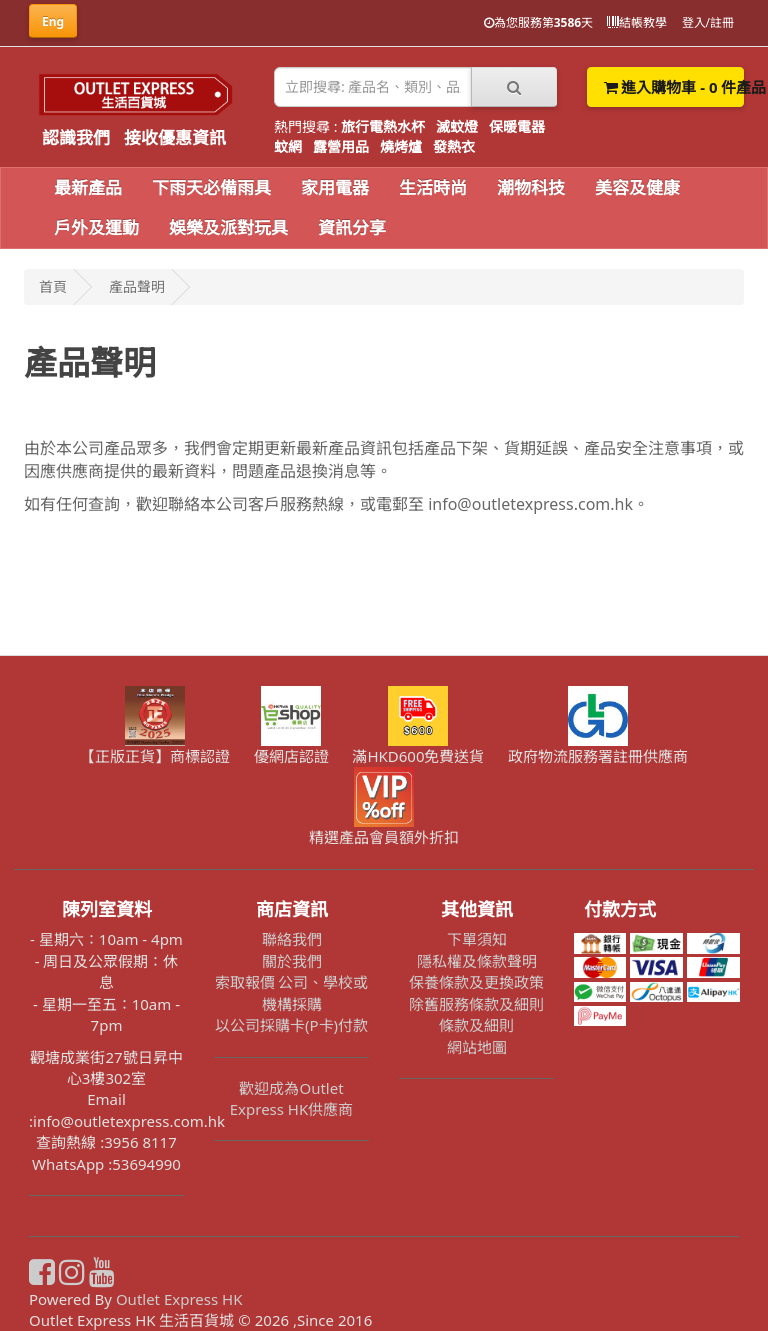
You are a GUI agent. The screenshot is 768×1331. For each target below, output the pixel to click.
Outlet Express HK (179, 1299)
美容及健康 (637, 187)
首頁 (53, 286)
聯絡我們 (292, 939)
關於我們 (292, 961)
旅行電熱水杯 (383, 126)
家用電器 (335, 187)
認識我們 (76, 137)
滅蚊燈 (457, 126)
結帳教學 (637, 22)
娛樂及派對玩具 (228, 227)
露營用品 (341, 146)
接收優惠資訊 (175, 137)
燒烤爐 (401, 146)
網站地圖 (477, 1047)
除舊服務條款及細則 (476, 1004)
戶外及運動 (96, 227)
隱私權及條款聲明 (477, 961)
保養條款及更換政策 (476, 982)
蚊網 (288, 146)
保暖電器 (517, 126)
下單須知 (477, 939)
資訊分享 (352, 227)
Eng (53, 21)
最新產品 (88, 187)
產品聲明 (137, 286)
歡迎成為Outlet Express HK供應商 (292, 1098)
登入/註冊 (708, 22)
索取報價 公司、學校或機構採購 (292, 992)
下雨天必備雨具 (211, 187)
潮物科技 (531, 187)
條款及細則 (476, 1025)
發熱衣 (454, 146)
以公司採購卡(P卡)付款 (291, 1025)
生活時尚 (433, 187)
